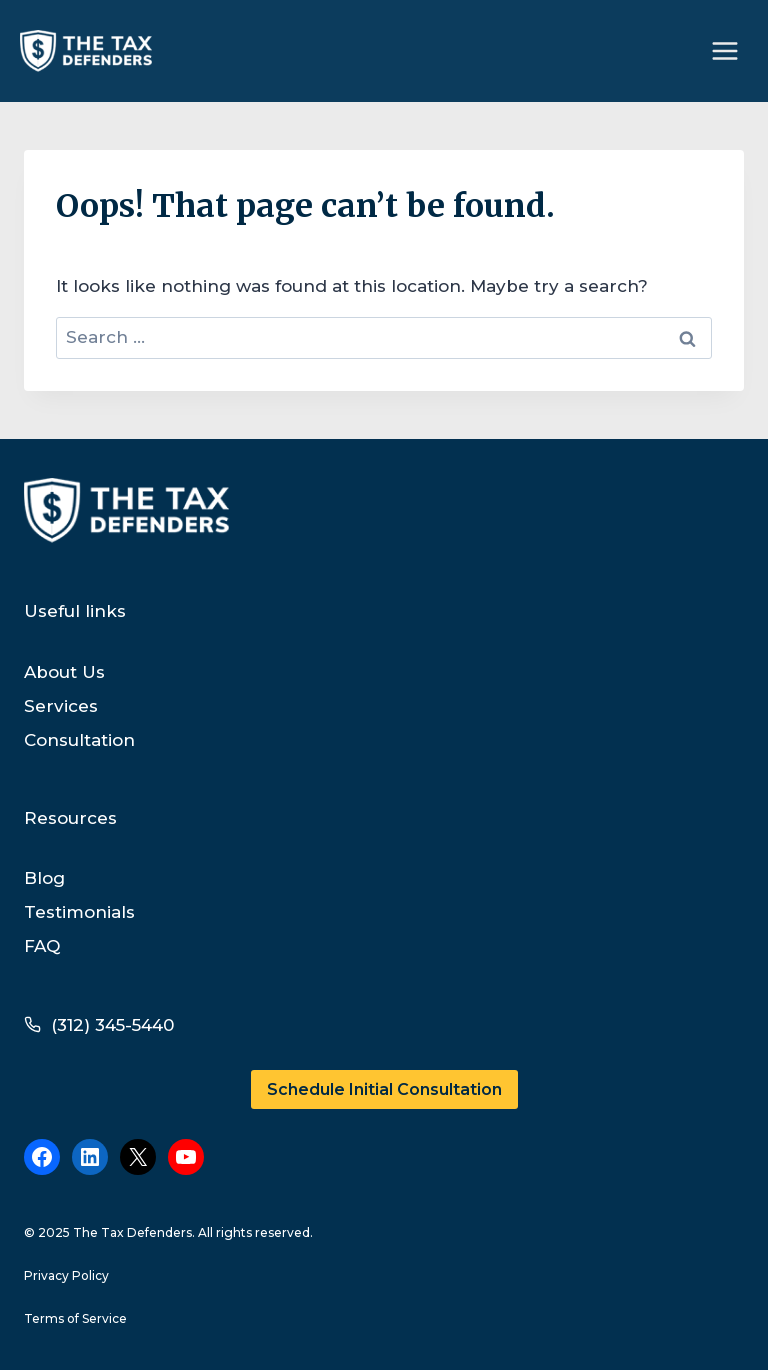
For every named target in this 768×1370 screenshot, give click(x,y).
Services (61, 706)
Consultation (79, 740)
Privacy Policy (66, 1275)
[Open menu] (724, 50)
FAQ (42, 946)
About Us (64, 672)
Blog (44, 878)
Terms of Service (75, 1318)
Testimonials (79, 912)
